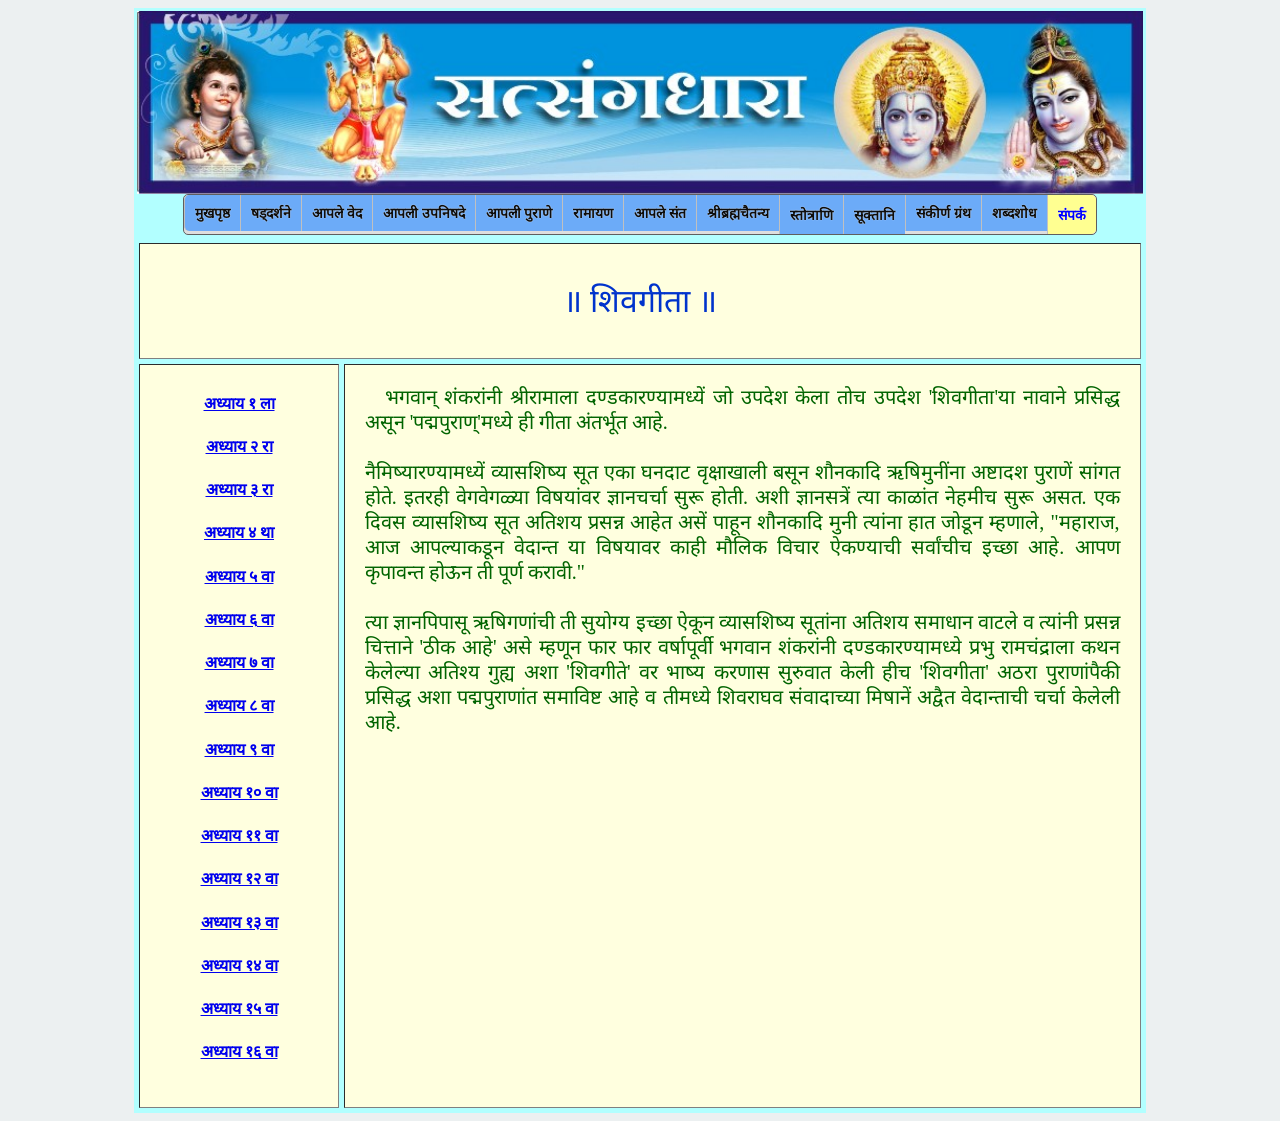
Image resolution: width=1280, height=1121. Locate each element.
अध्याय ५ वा (239, 576)
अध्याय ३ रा (239, 489)
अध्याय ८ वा (239, 705)
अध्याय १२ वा (239, 878)
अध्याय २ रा (239, 446)
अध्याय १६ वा (239, 1051)
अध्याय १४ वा (239, 965)
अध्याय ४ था (239, 532)
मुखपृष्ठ (212, 213)
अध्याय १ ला (239, 403)
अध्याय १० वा (239, 792)
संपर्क (1072, 215)
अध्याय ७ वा (239, 662)
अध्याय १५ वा (239, 1008)
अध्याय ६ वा (239, 619)
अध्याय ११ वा (239, 835)
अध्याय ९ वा (239, 749)
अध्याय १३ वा (239, 922)
